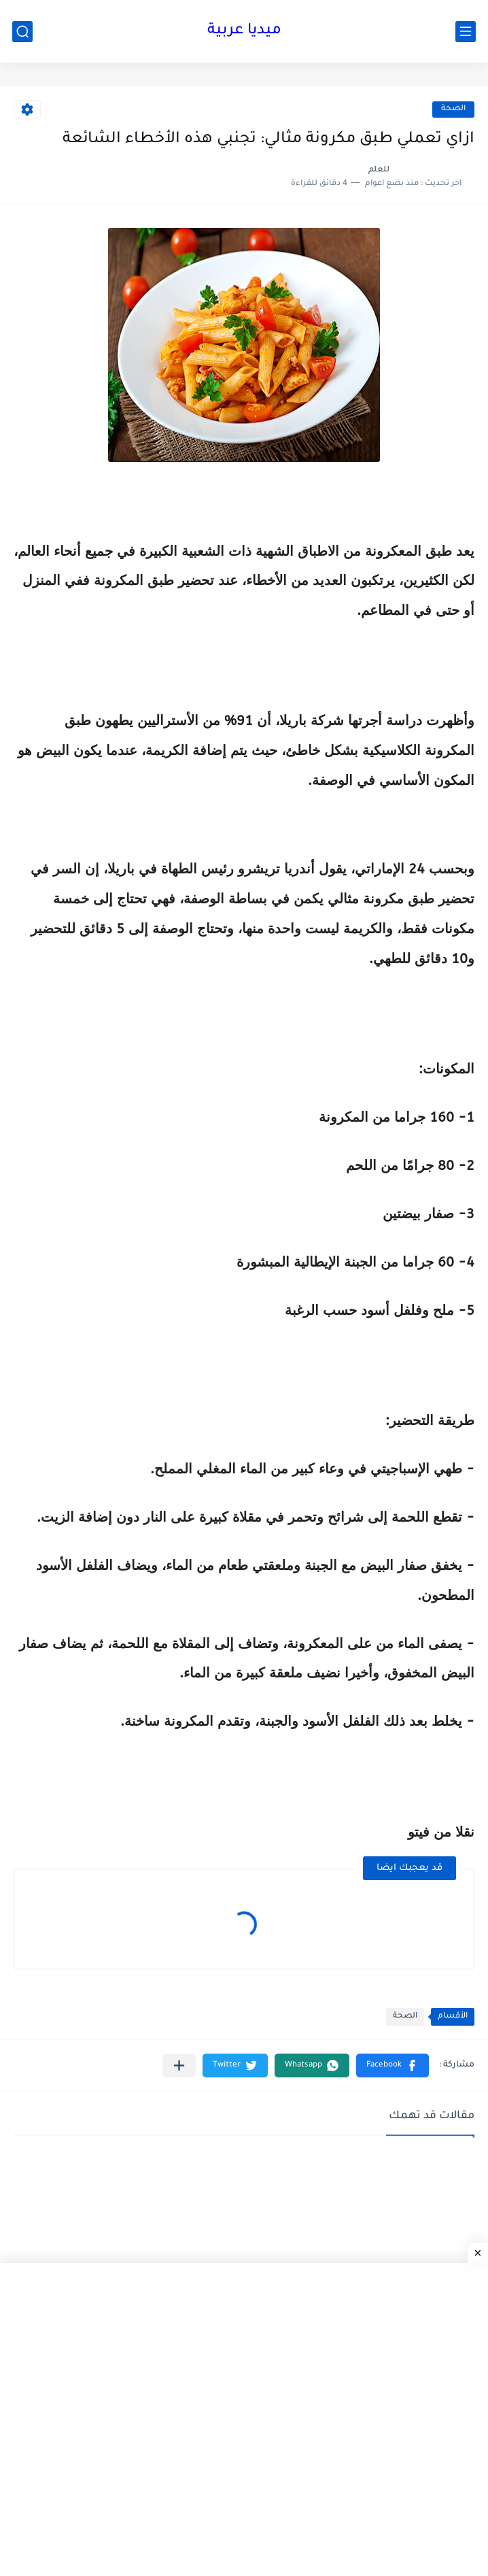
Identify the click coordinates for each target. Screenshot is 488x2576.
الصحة (453, 109)
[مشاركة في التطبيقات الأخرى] (179, 2065)
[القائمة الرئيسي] (465, 31)
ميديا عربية (244, 31)
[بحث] (22, 31)
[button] (392, 2065)
